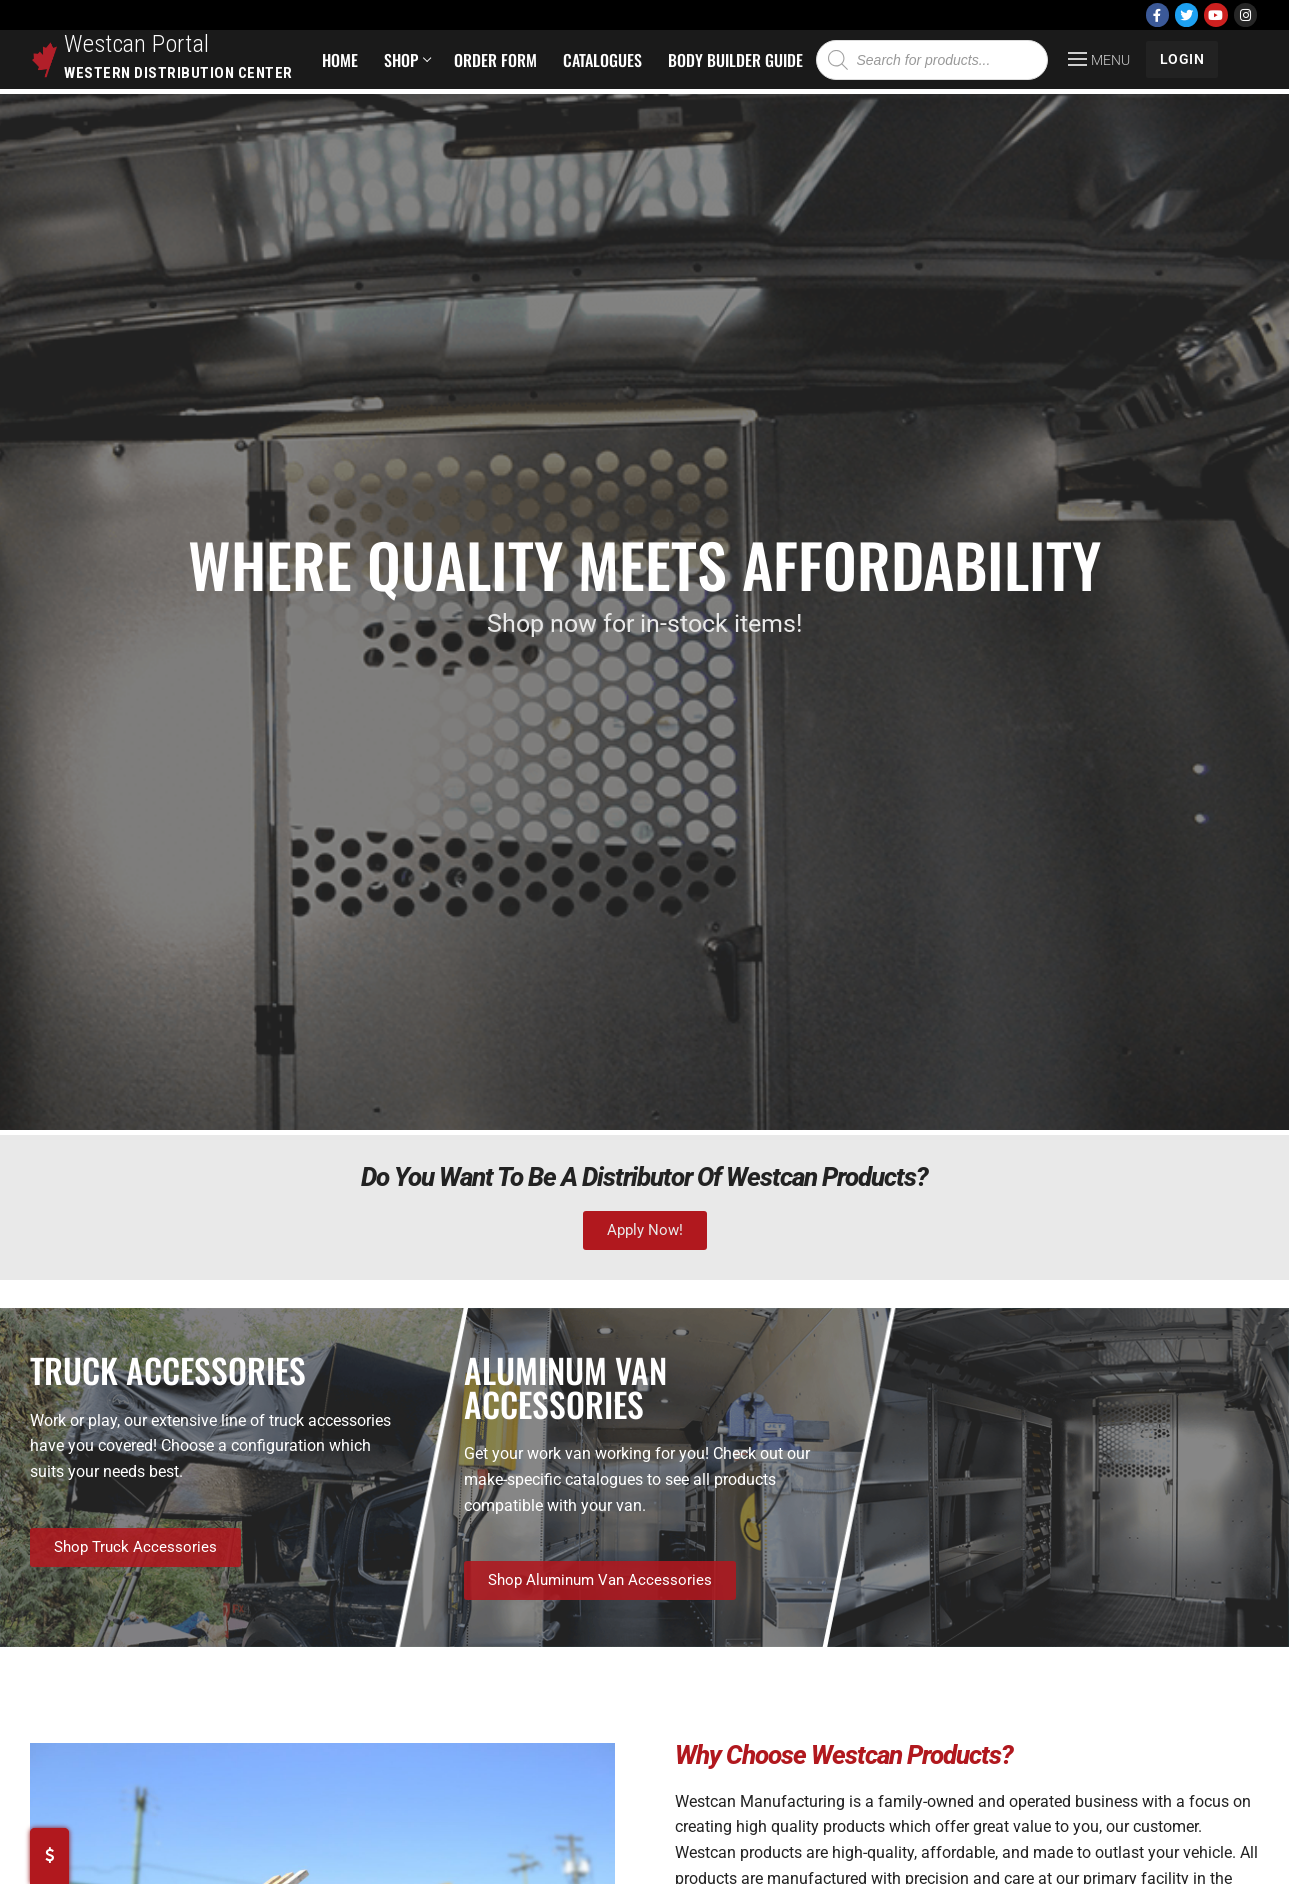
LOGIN (1182, 59)
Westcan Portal (137, 44)
